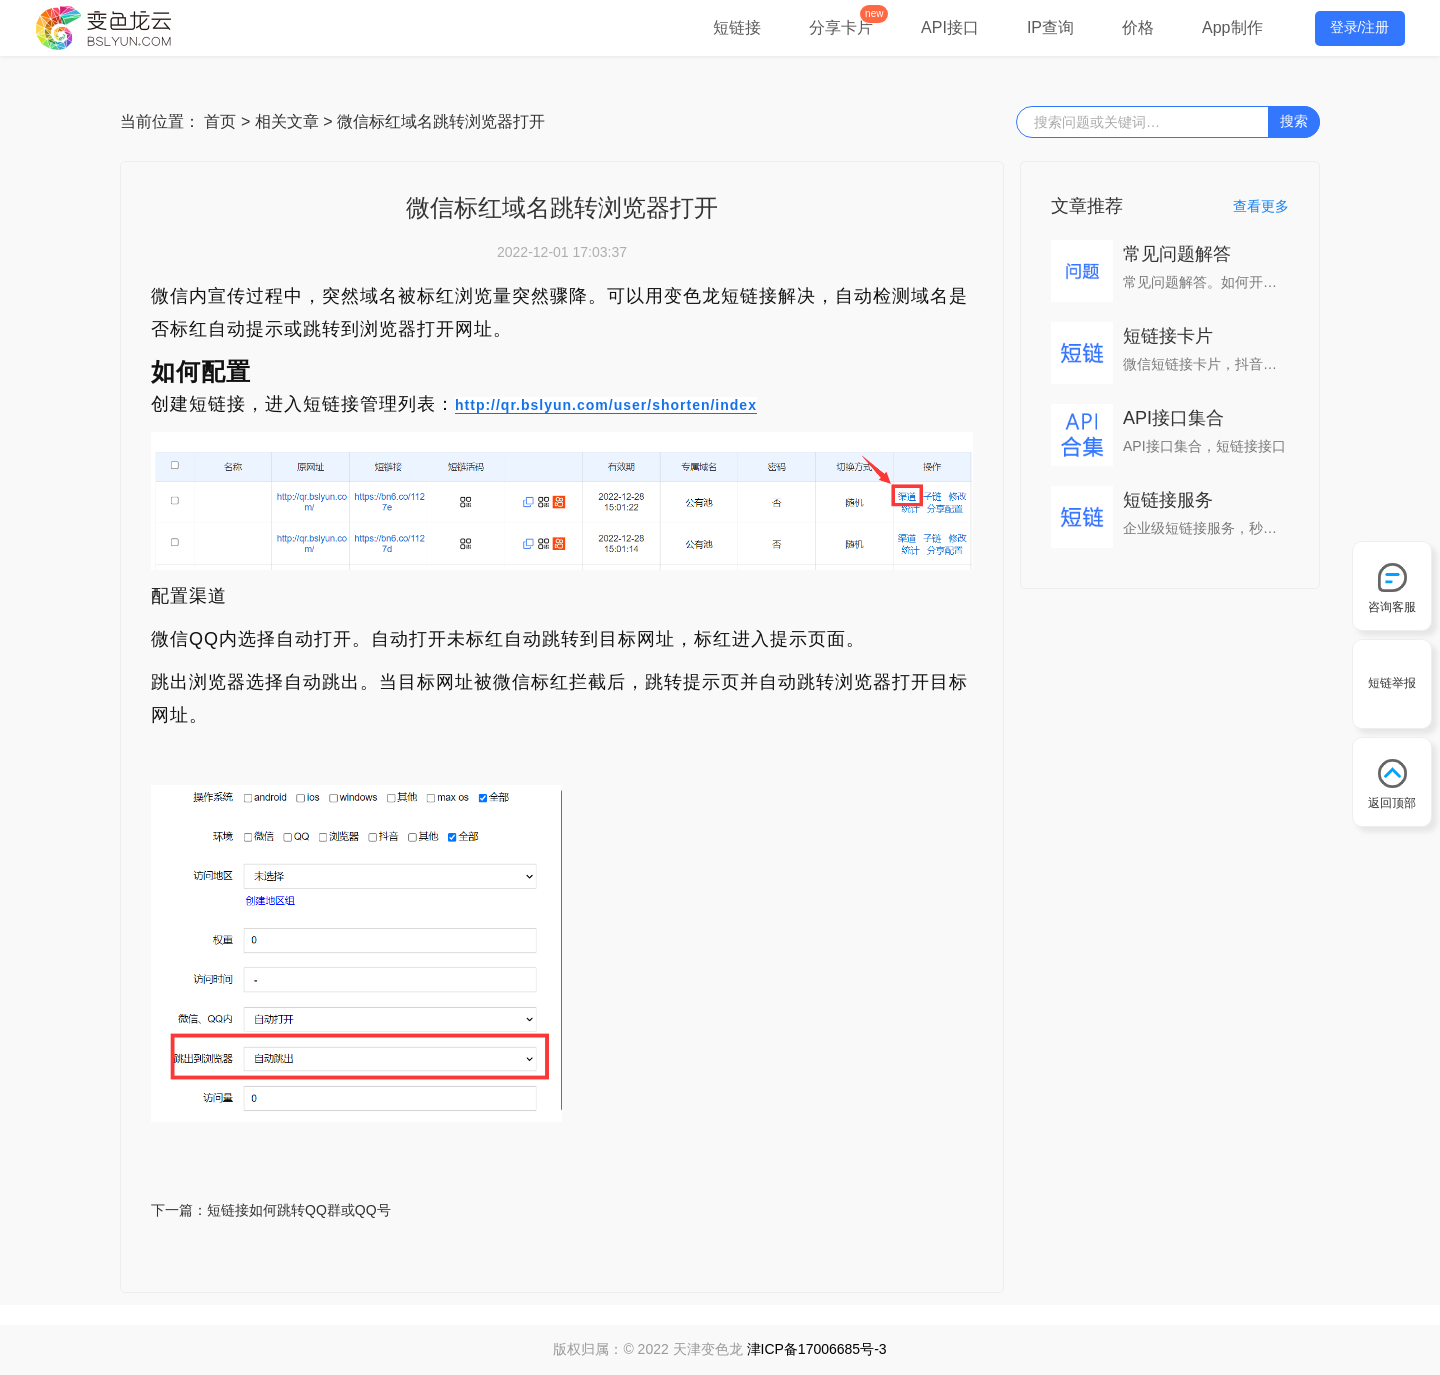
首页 (220, 121)
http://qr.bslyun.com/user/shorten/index (606, 405)
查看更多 (1261, 206)
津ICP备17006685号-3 (817, 1349)
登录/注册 (1360, 27)
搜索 (1294, 121)
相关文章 (287, 121)
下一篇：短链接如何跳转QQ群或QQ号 (271, 1210)
